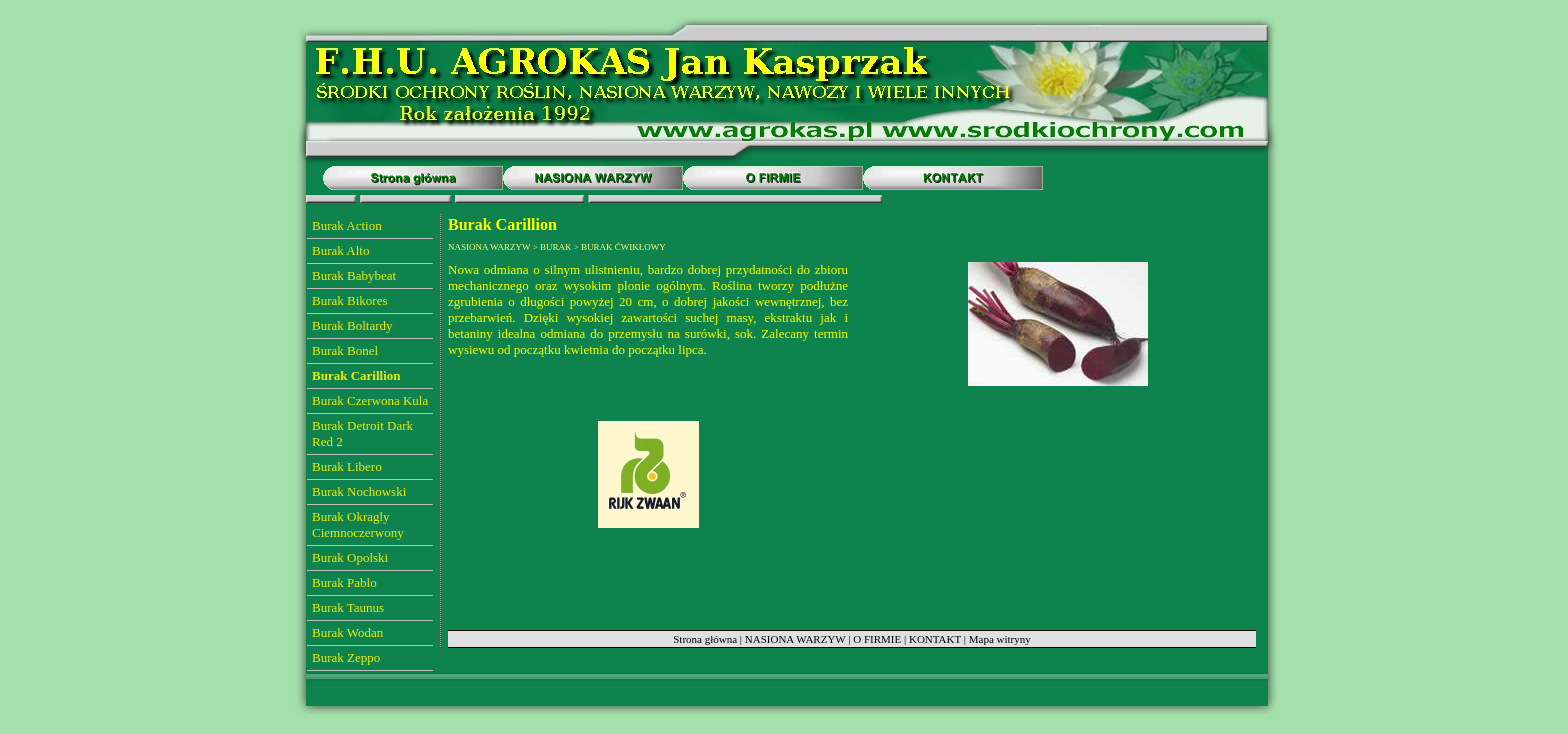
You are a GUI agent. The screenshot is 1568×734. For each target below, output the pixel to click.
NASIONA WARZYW (795, 639)
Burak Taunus (348, 607)
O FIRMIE (877, 639)
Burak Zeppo (346, 657)
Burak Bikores (349, 300)
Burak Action (347, 225)
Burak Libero (347, 466)
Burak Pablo (344, 582)
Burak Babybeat (354, 275)
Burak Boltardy (352, 325)
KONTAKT (935, 639)
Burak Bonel (345, 350)
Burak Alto (340, 250)
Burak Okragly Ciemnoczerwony (358, 524)
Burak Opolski (350, 557)
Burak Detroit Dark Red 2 (362, 433)
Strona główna (705, 639)
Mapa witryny (1000, 639)
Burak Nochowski (359, 491)
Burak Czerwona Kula (370, 400)
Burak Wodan (347, 632)
